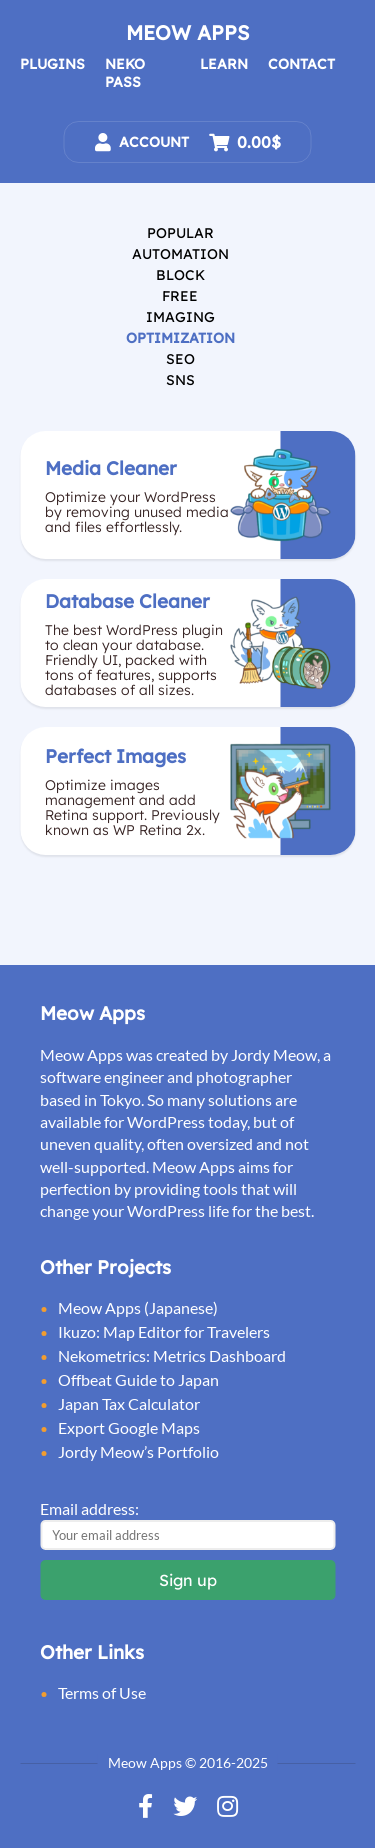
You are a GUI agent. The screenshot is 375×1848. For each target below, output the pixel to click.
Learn (224, 64)
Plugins (52, 64)
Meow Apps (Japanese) (138, 1307)
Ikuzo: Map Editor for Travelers (164, 1331)
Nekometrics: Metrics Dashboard (172, 1355)
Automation (180, 254)
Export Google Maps (129, 1427)
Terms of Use (102, 1692)
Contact (301, 64)
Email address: (89, 1508)
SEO (180, 359)
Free (180, 296)
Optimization (180, 338)
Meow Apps (187, 32)
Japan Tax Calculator (129, 1403)
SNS (180, 380)
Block (180, 275)
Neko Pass (125, 73)
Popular (180, 233)
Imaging (180, 317)
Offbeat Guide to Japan (138, 1379)
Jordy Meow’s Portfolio (138, 1451)
